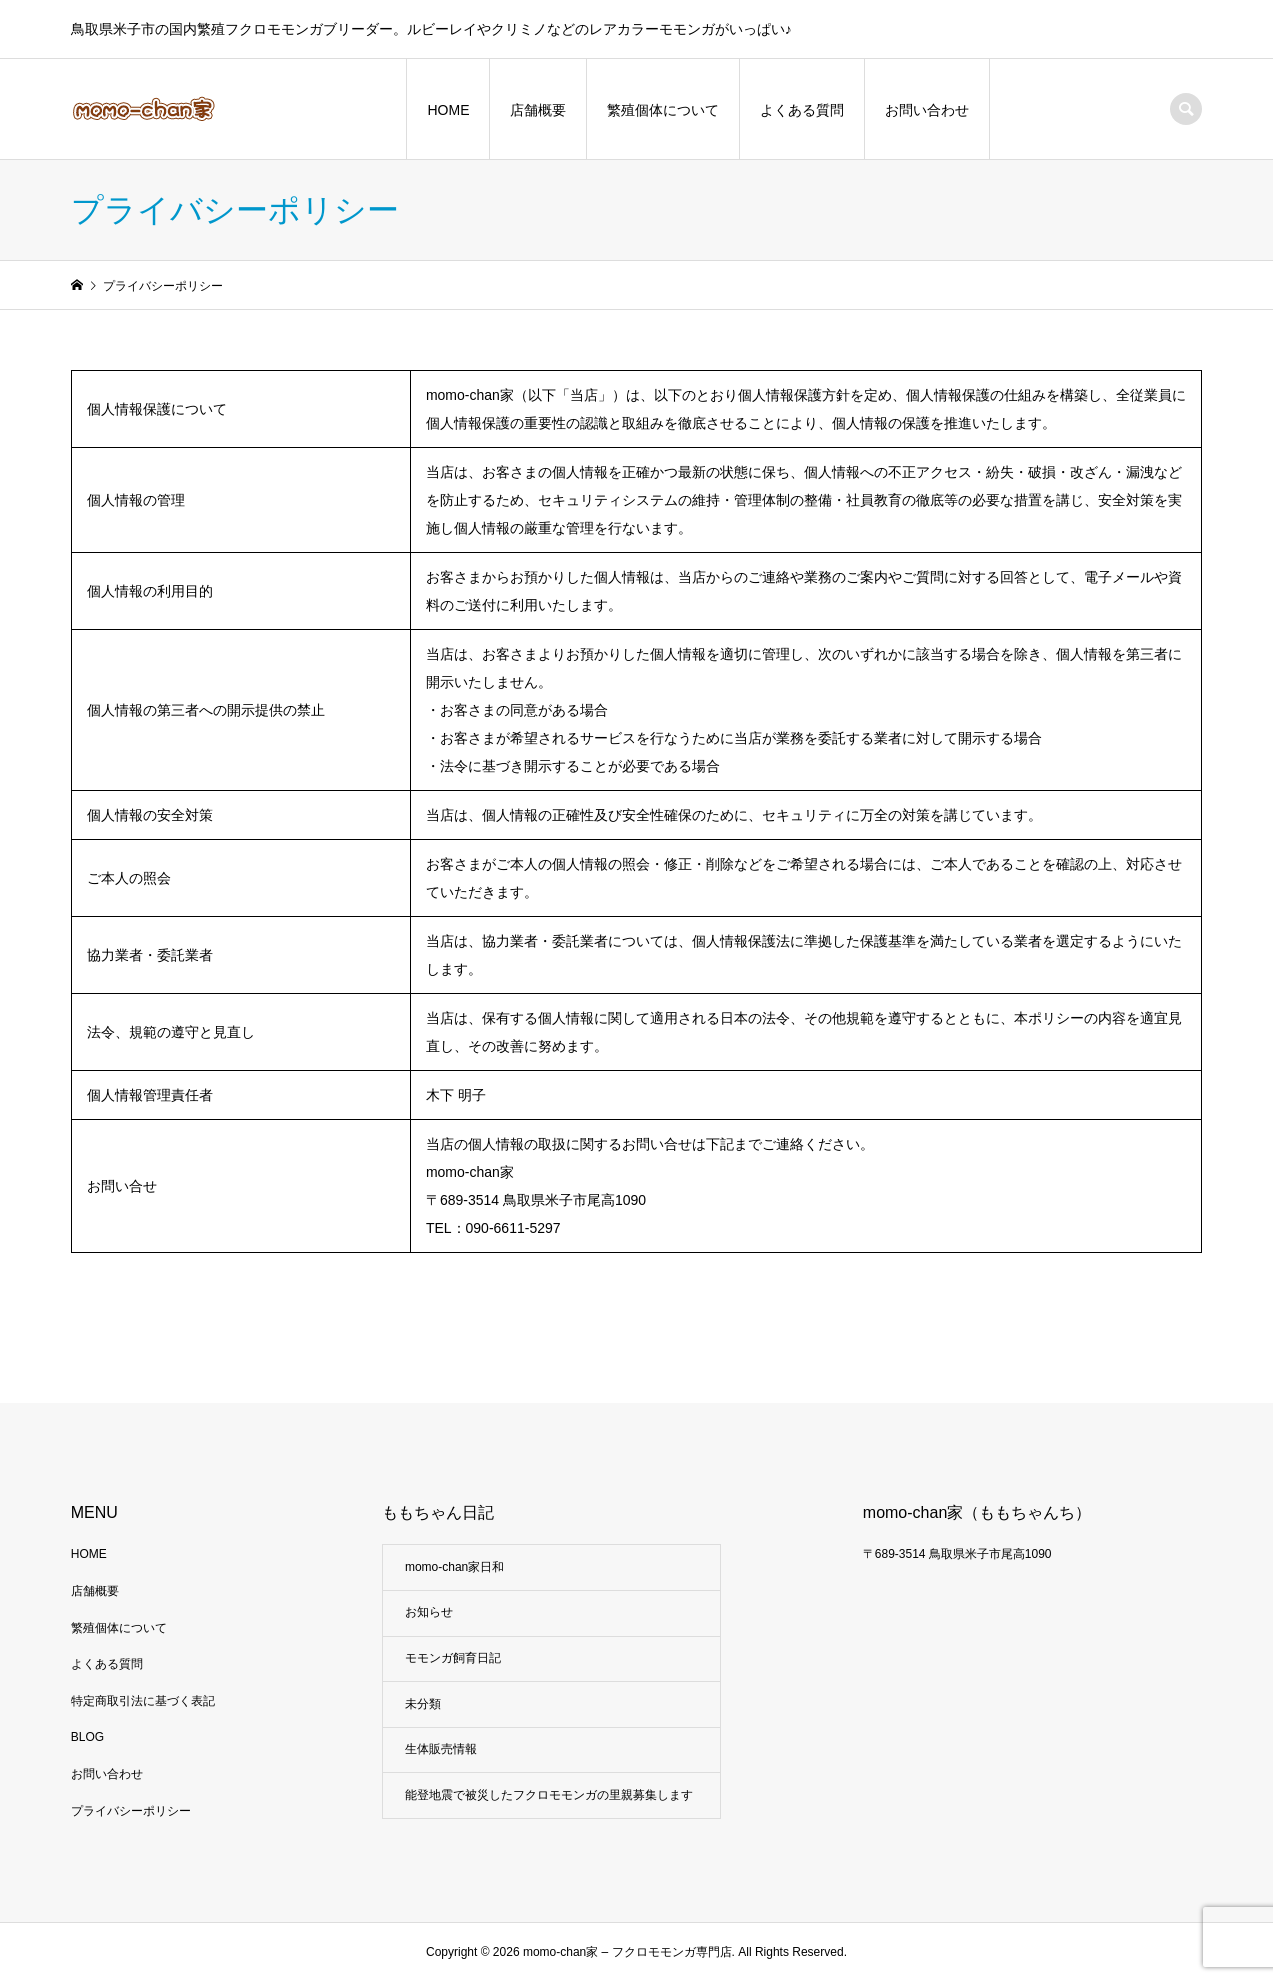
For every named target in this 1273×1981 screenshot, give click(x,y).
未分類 (423, 1704)
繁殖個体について (663, 110)
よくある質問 (802, 110)
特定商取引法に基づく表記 (143, 1701)
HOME (448, 110)
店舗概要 (538, 110)
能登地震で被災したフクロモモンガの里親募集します (549, 1795)
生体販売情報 (441, 1749)
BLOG (87, 1737)
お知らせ (429, 1612)
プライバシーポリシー (131, 1811)
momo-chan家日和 (454, 1567)
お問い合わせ (927, 110)
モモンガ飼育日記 (453, 1658)
